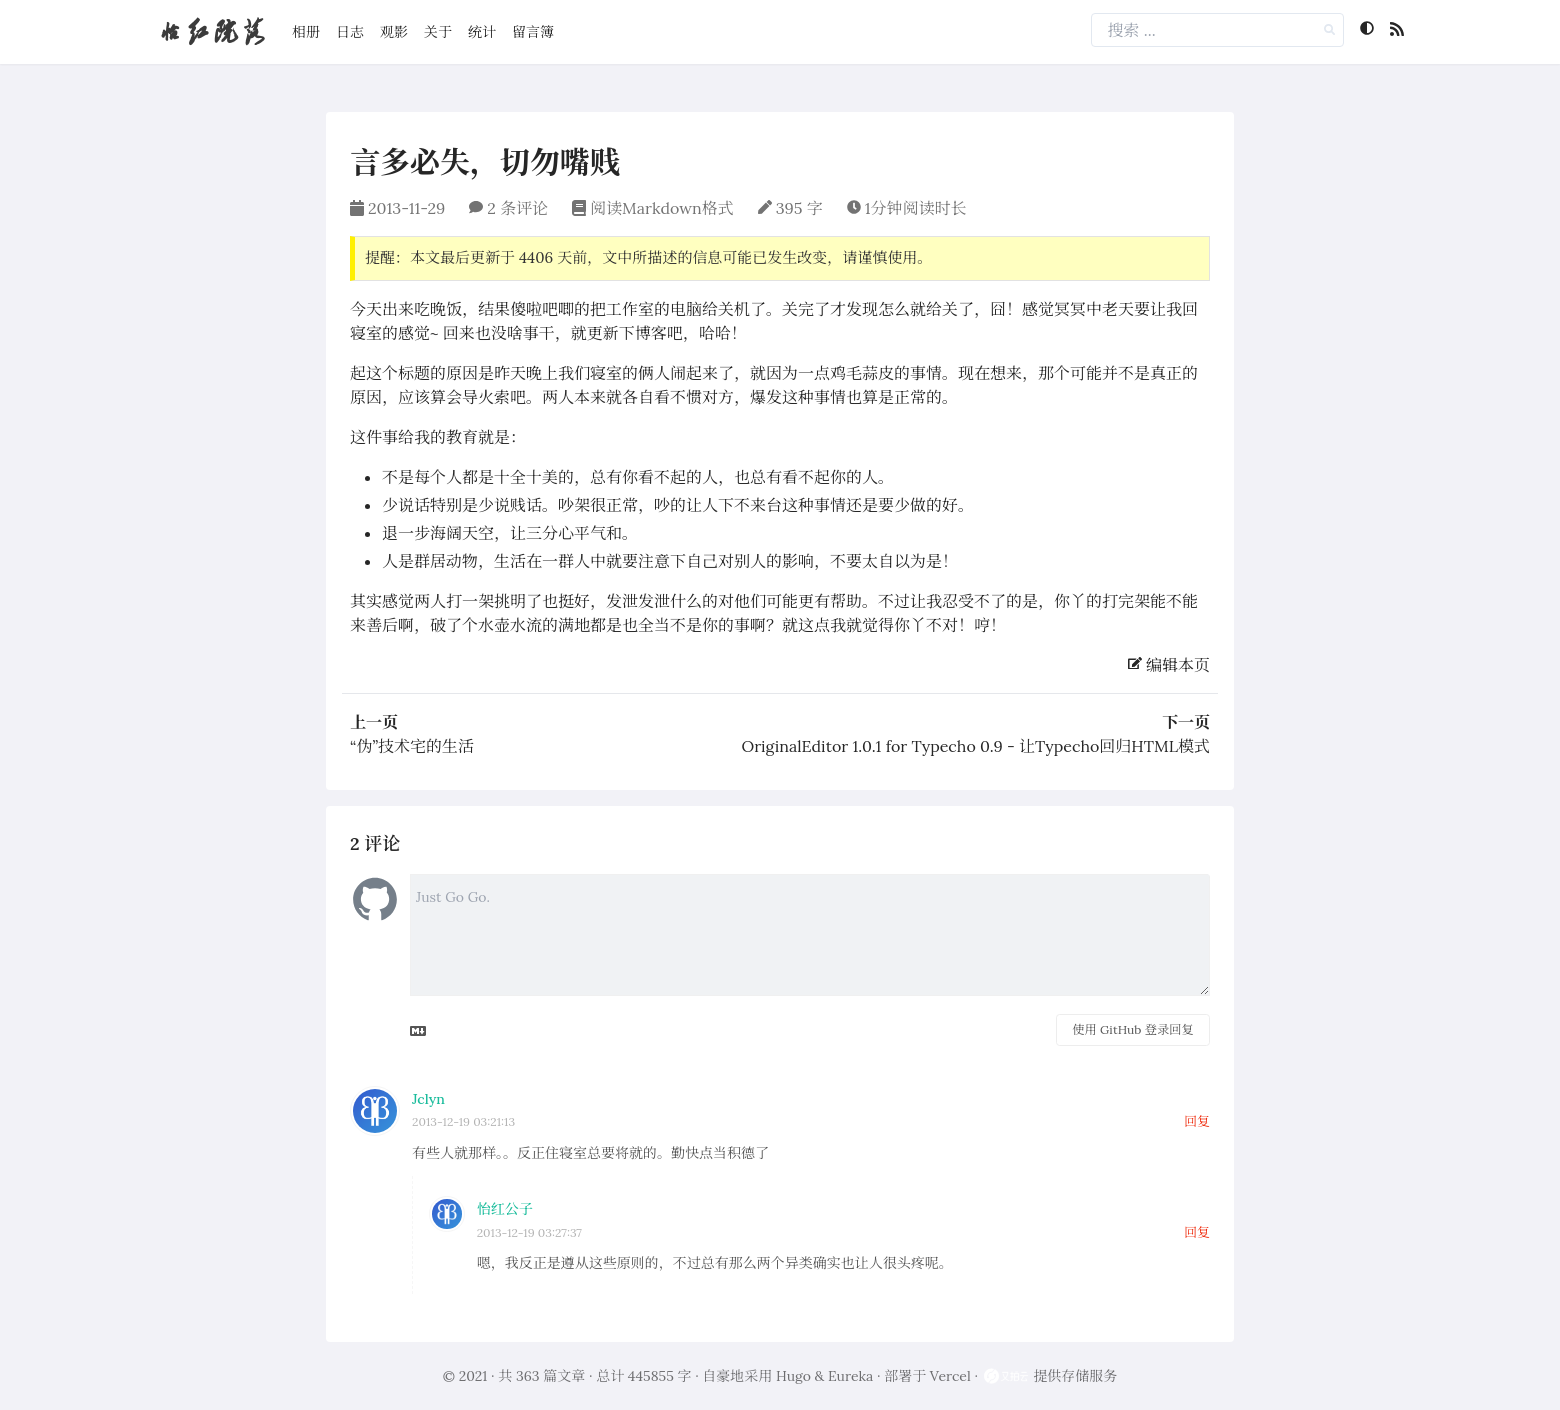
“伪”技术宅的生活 (412, 746)
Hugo (793, 1376)
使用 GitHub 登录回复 (1132, 1029)
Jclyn (428, 1099)
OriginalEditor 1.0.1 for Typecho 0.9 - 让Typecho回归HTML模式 (975, 746)
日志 (350, 32)
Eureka (850, 1376)
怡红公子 (505, 1209)
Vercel (950, 1376)
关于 (438, 32)
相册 (306, 32)
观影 (394, 32)
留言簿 (533, 32)
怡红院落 (212, 31)
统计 (482, 32)
